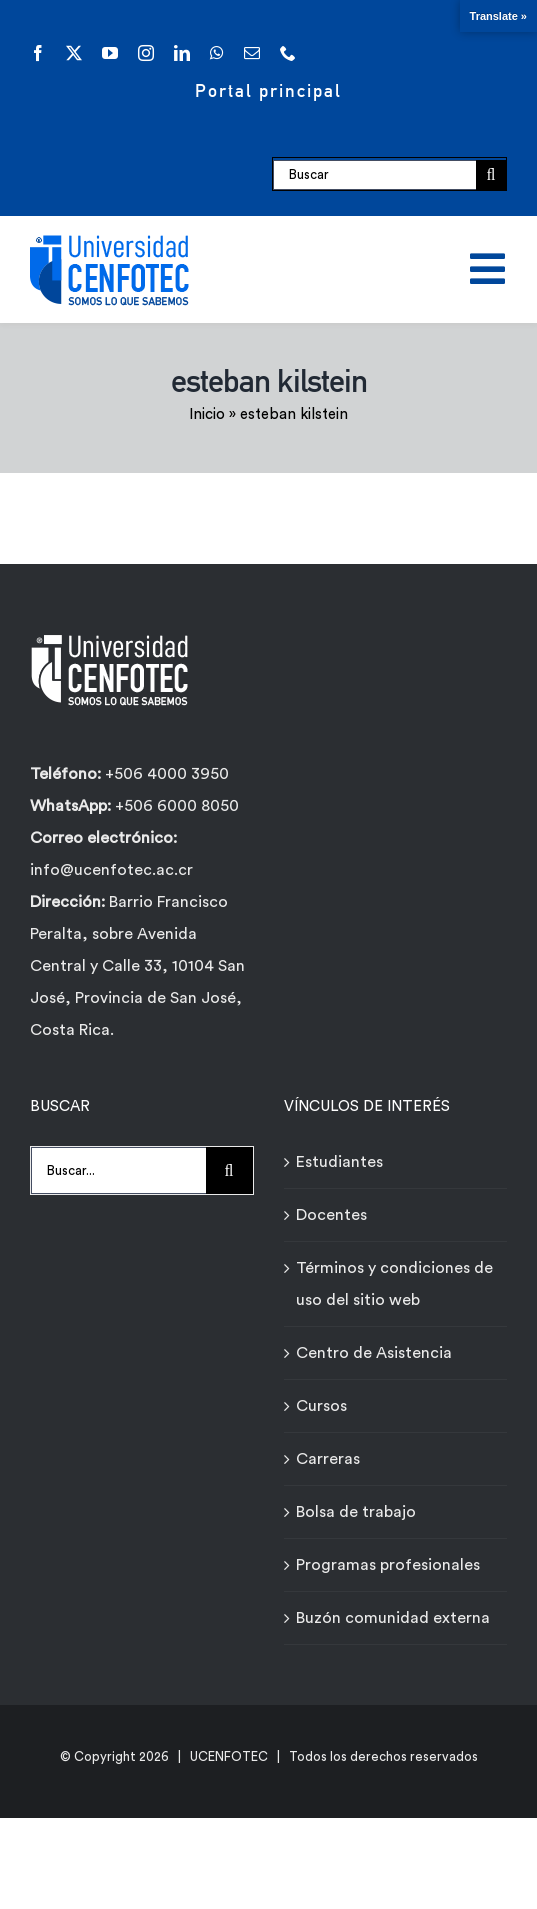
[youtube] (110, 53)
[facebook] (38, 53)
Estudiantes (339, 1162)
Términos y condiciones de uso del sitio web (394, 1284)
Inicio (207, 414)
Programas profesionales (388, 1565)
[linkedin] (182, 53)
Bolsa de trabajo (356, 1512)
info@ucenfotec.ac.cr (111, 870)
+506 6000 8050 (175, 806)
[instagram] (146, 53)
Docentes (331, 1215)
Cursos (321, 1406)
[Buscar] (374, 175)
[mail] (252, 53)
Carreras (328, 1459)
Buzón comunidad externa (393, 1618)
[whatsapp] (217, 53)
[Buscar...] (118, 1170)
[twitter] (74, 53)
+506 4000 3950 (167, 774)
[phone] (288, 53)
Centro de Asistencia (374, 1353)
